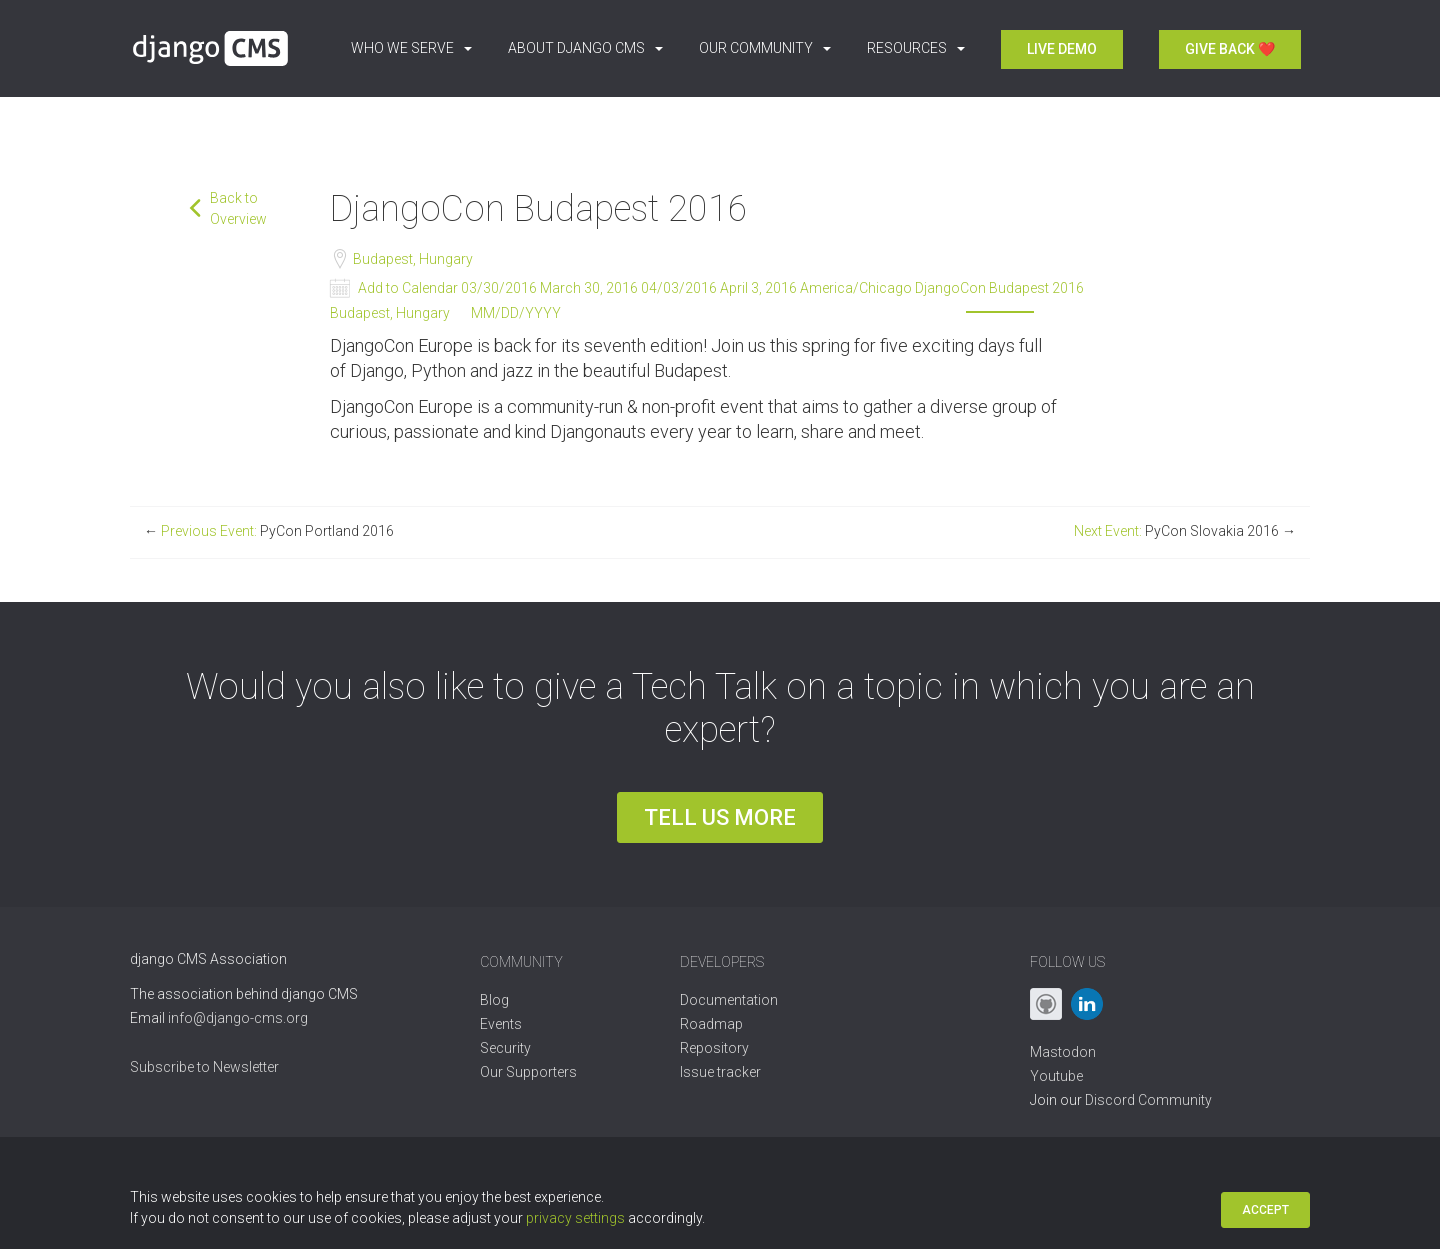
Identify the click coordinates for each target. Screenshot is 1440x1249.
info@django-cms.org (238, 1018)
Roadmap (711, 1024)
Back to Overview (238, 208)
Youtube (1056, 1076)
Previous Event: (269, 531)
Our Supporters (528, 1072)
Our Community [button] (765, 48)
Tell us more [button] (720, 817)
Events (501, 1024)
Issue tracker (720, 1072)
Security (505, 1048)
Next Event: (1185, 531)
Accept (1265, 1210)
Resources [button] (916, 48)
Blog (494, 1000)
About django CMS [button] (585, 48)
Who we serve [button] (411, 48)
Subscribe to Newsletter (204, 1067)
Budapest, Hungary (411, 259)
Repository (714, 1048)
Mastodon (1063, 1052)
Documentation (729, 1000)
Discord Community (1148, 1100)
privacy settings (575, 1218)
